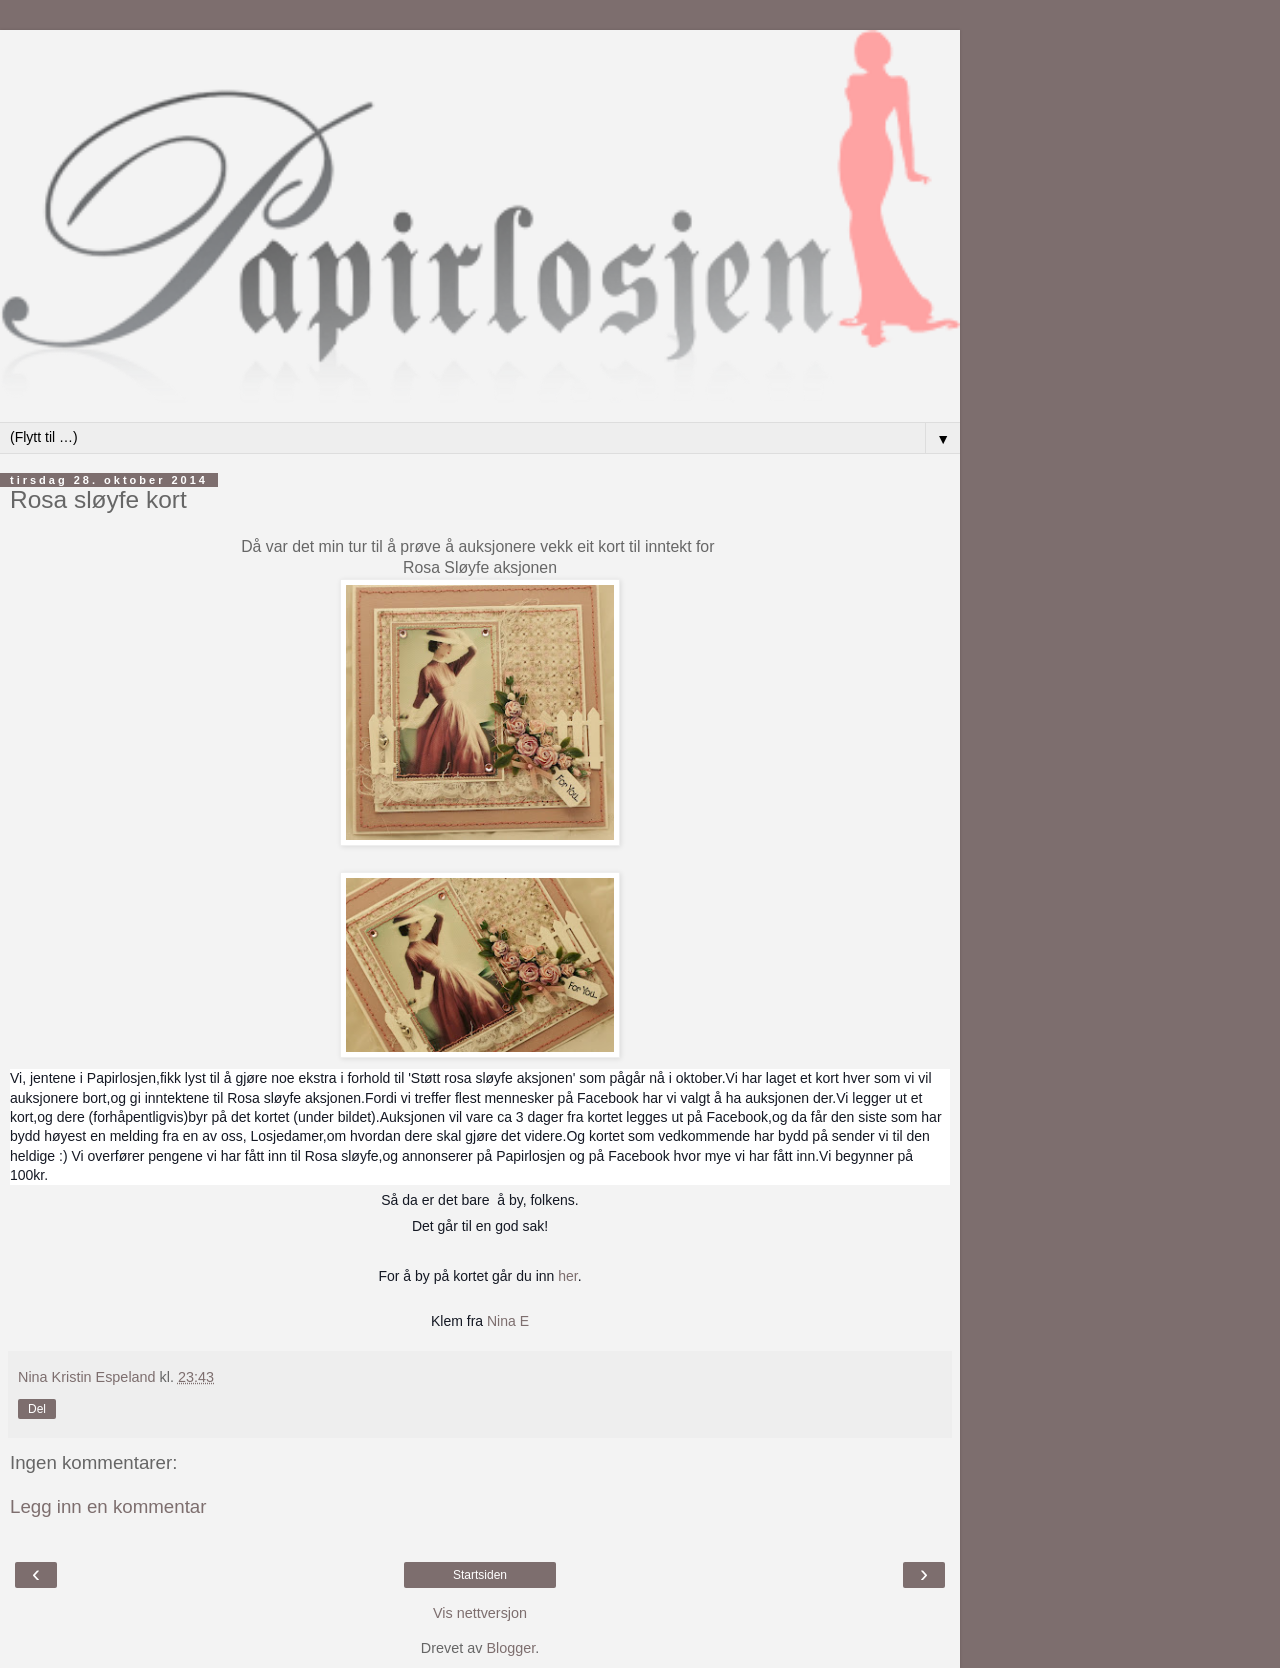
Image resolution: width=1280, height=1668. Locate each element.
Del (37, 1409)
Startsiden (480, 1575)
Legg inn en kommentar (108, 1506)
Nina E (508, 1321)
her (567, 1276)
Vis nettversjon (480, 1613)
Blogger (510, 1648)
